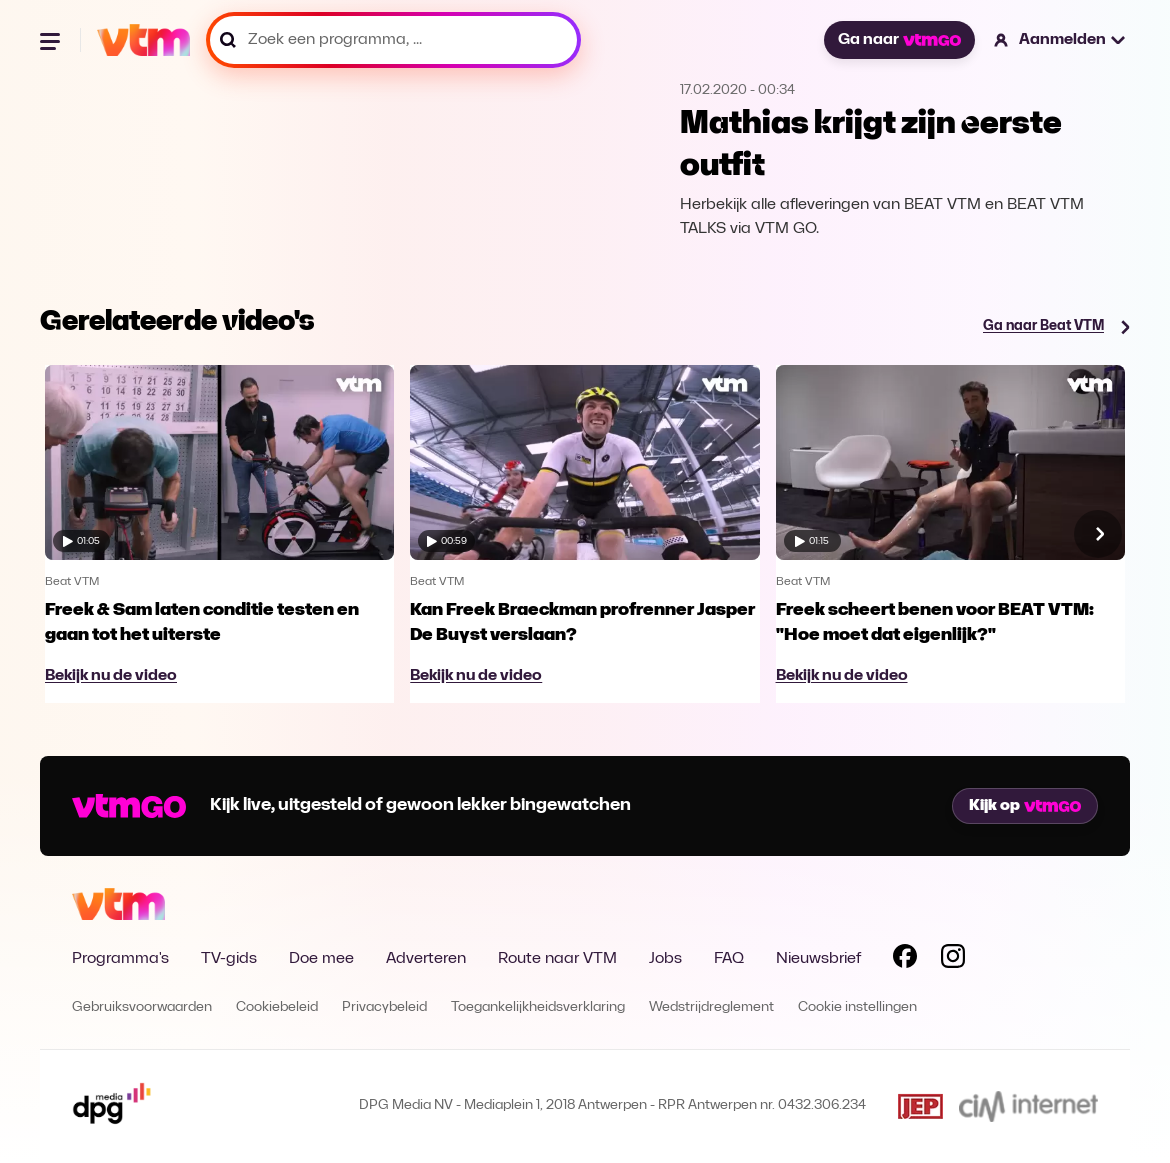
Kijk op (1025, 806)
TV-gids (229, 959)
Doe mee (321, 959)
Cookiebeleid (277, 1007)
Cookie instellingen (857, 1007)
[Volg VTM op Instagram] (953, 960)
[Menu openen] (52, 40)
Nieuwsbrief (818, 959)
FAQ (729, 959)
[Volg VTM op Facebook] (905, 960)
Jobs (665, 959)
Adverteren (426, 959)
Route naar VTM (557, 959)
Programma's (120, 959)
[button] (1060, 40)
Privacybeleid (384, 1007)
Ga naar (899, 40)
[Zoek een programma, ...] (393, 40)
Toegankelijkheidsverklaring (538, 1007)
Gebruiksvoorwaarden (142, 1007)
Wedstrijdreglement (711, 1007)
